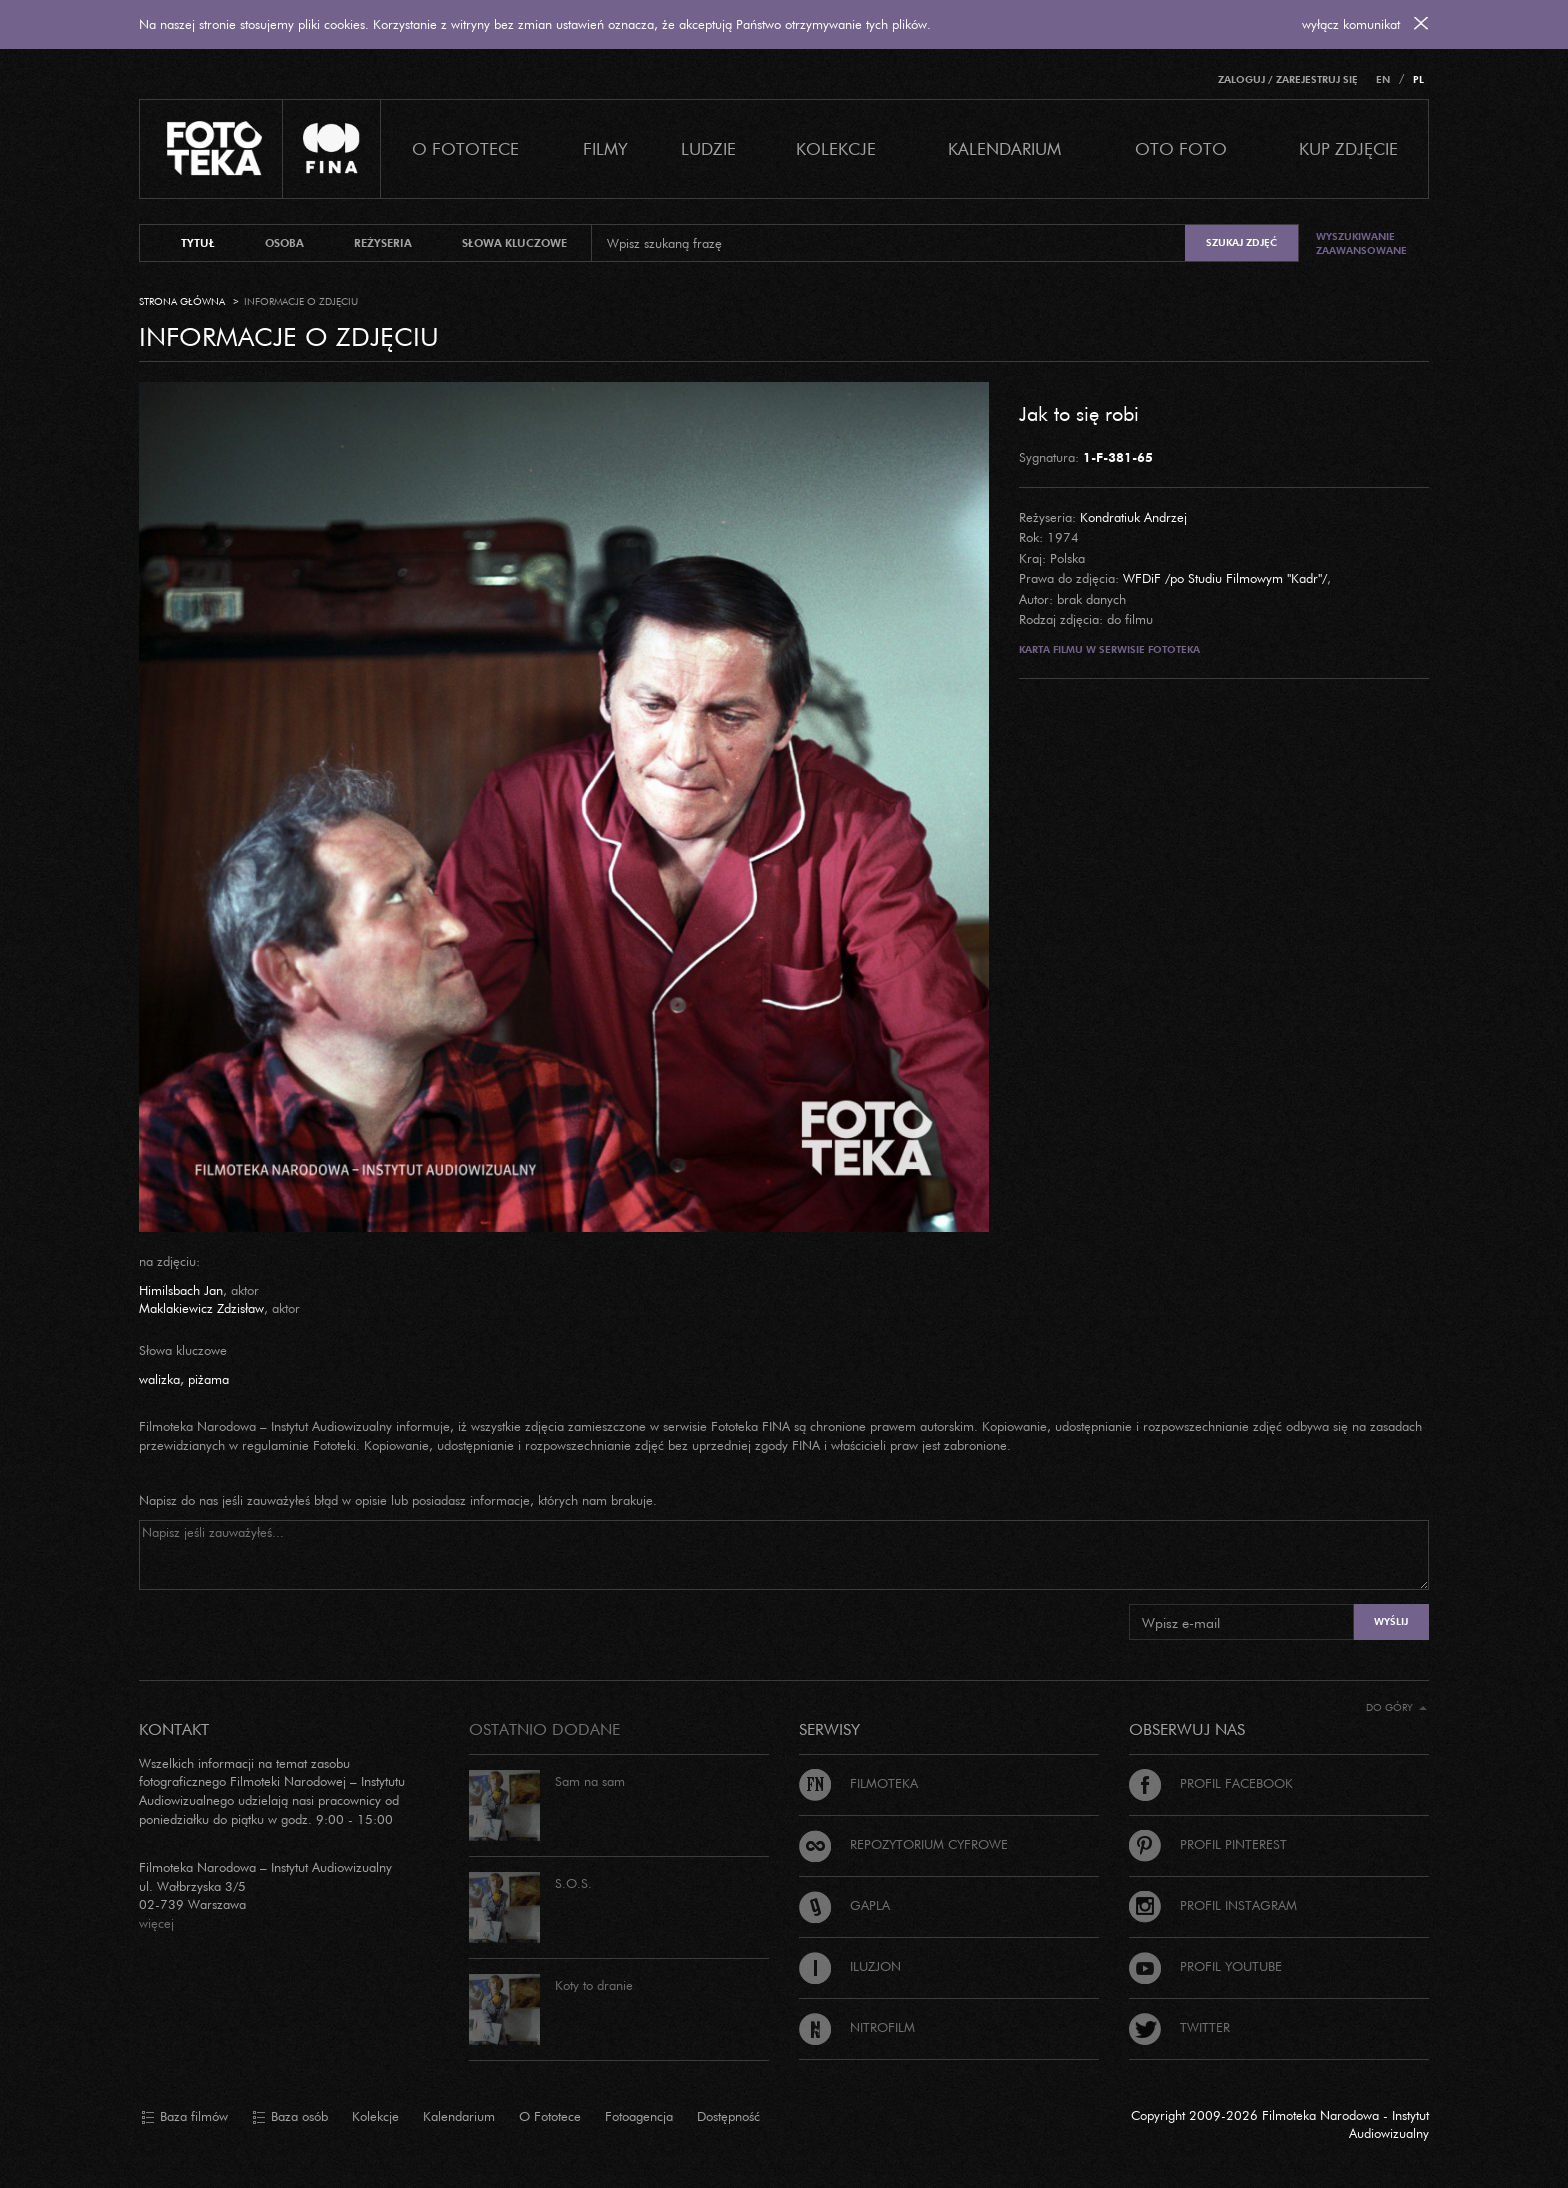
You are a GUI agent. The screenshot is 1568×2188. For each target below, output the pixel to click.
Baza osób (290, 2117)
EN (1383, 79)
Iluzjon (850, 1966)
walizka (159, 1379)
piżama (208, 1379)
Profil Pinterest (1208, 1844)
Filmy (605, 148)
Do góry (1396, 1707)
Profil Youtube (1205, 1966)
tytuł (198, 243)
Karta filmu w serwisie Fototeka (1109, 649)
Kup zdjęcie (1348, 148)
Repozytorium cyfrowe (903, 1844)
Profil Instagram (1213, 1905)
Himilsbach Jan (181, 1290)
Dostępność (728, 2116)
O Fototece (465, 148)
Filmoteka (858, 1783)
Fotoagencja (639, 2116)
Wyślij (1391, 1621)
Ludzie (708, 148)
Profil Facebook (1211, 1783)
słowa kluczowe (514, 243)
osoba (284, 243)
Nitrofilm (857, 2027)
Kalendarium (1004, 148)
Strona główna (182, 301)
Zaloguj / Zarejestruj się (1288, 79)
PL (1418, 79)
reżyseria (383, 243)
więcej (156, 1923)
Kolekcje (836, 148)
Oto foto (1181, 148)
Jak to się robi (1079, 413)
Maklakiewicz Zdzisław (201, 1308)
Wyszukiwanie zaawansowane (1361, 243)
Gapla (844, 1905)
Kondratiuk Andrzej (1133, 517)
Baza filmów (184, 2117)
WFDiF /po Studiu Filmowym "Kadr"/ (1225, 578)
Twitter (1179, 2027)
